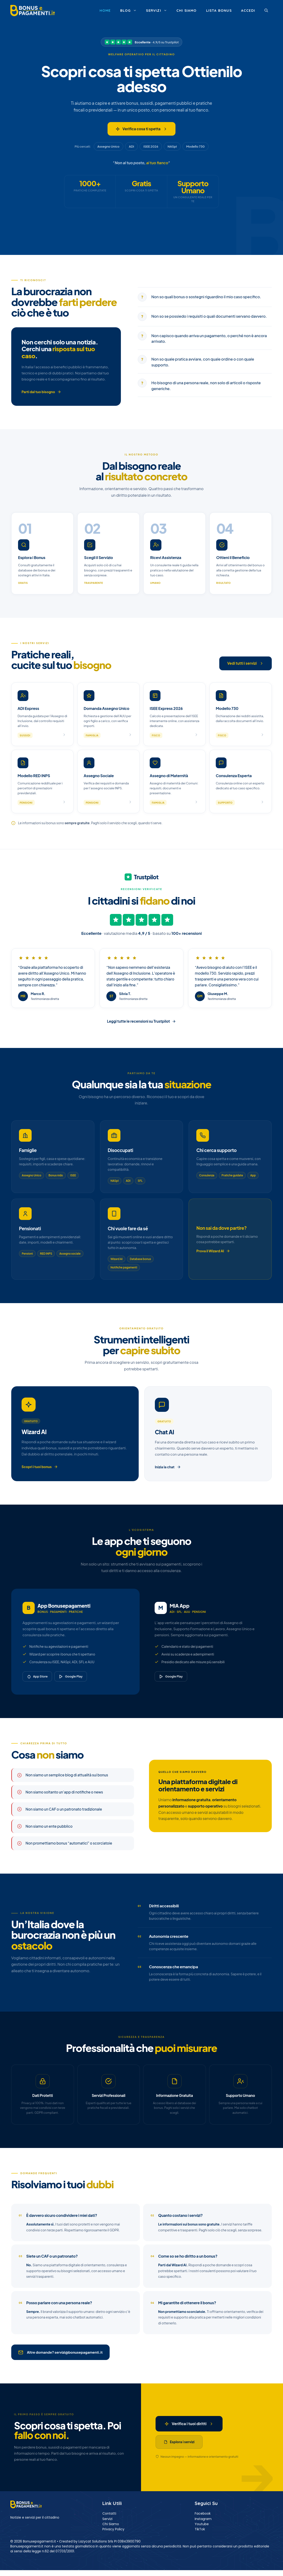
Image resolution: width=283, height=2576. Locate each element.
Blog (131, 10)
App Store (37, 1676)
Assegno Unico (108, 146)
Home (105, 10)
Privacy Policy (113, 2529)
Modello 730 (195, 146)
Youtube (202, 2524)
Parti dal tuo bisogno (41, 392)
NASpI (172, 146)
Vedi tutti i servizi (245, 663)
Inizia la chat (168, 1467)
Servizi (158, 10)
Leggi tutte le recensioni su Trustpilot (141, 1021)
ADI (131, 146)
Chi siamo (186, 10)
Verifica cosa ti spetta (141, 129)
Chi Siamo (110, 2524)
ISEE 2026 (150, 146)
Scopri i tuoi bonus (40, 1467)
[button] (266, 10)
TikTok (200, 2529)
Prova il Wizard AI (213, 1251)
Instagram (203, 2518)
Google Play (70, 1676)
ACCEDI (248, 10)
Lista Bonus (219, 10)
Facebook (203, 2513)
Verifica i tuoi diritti (189, 2423)
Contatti (109, 2513)
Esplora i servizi (179, 2442)
